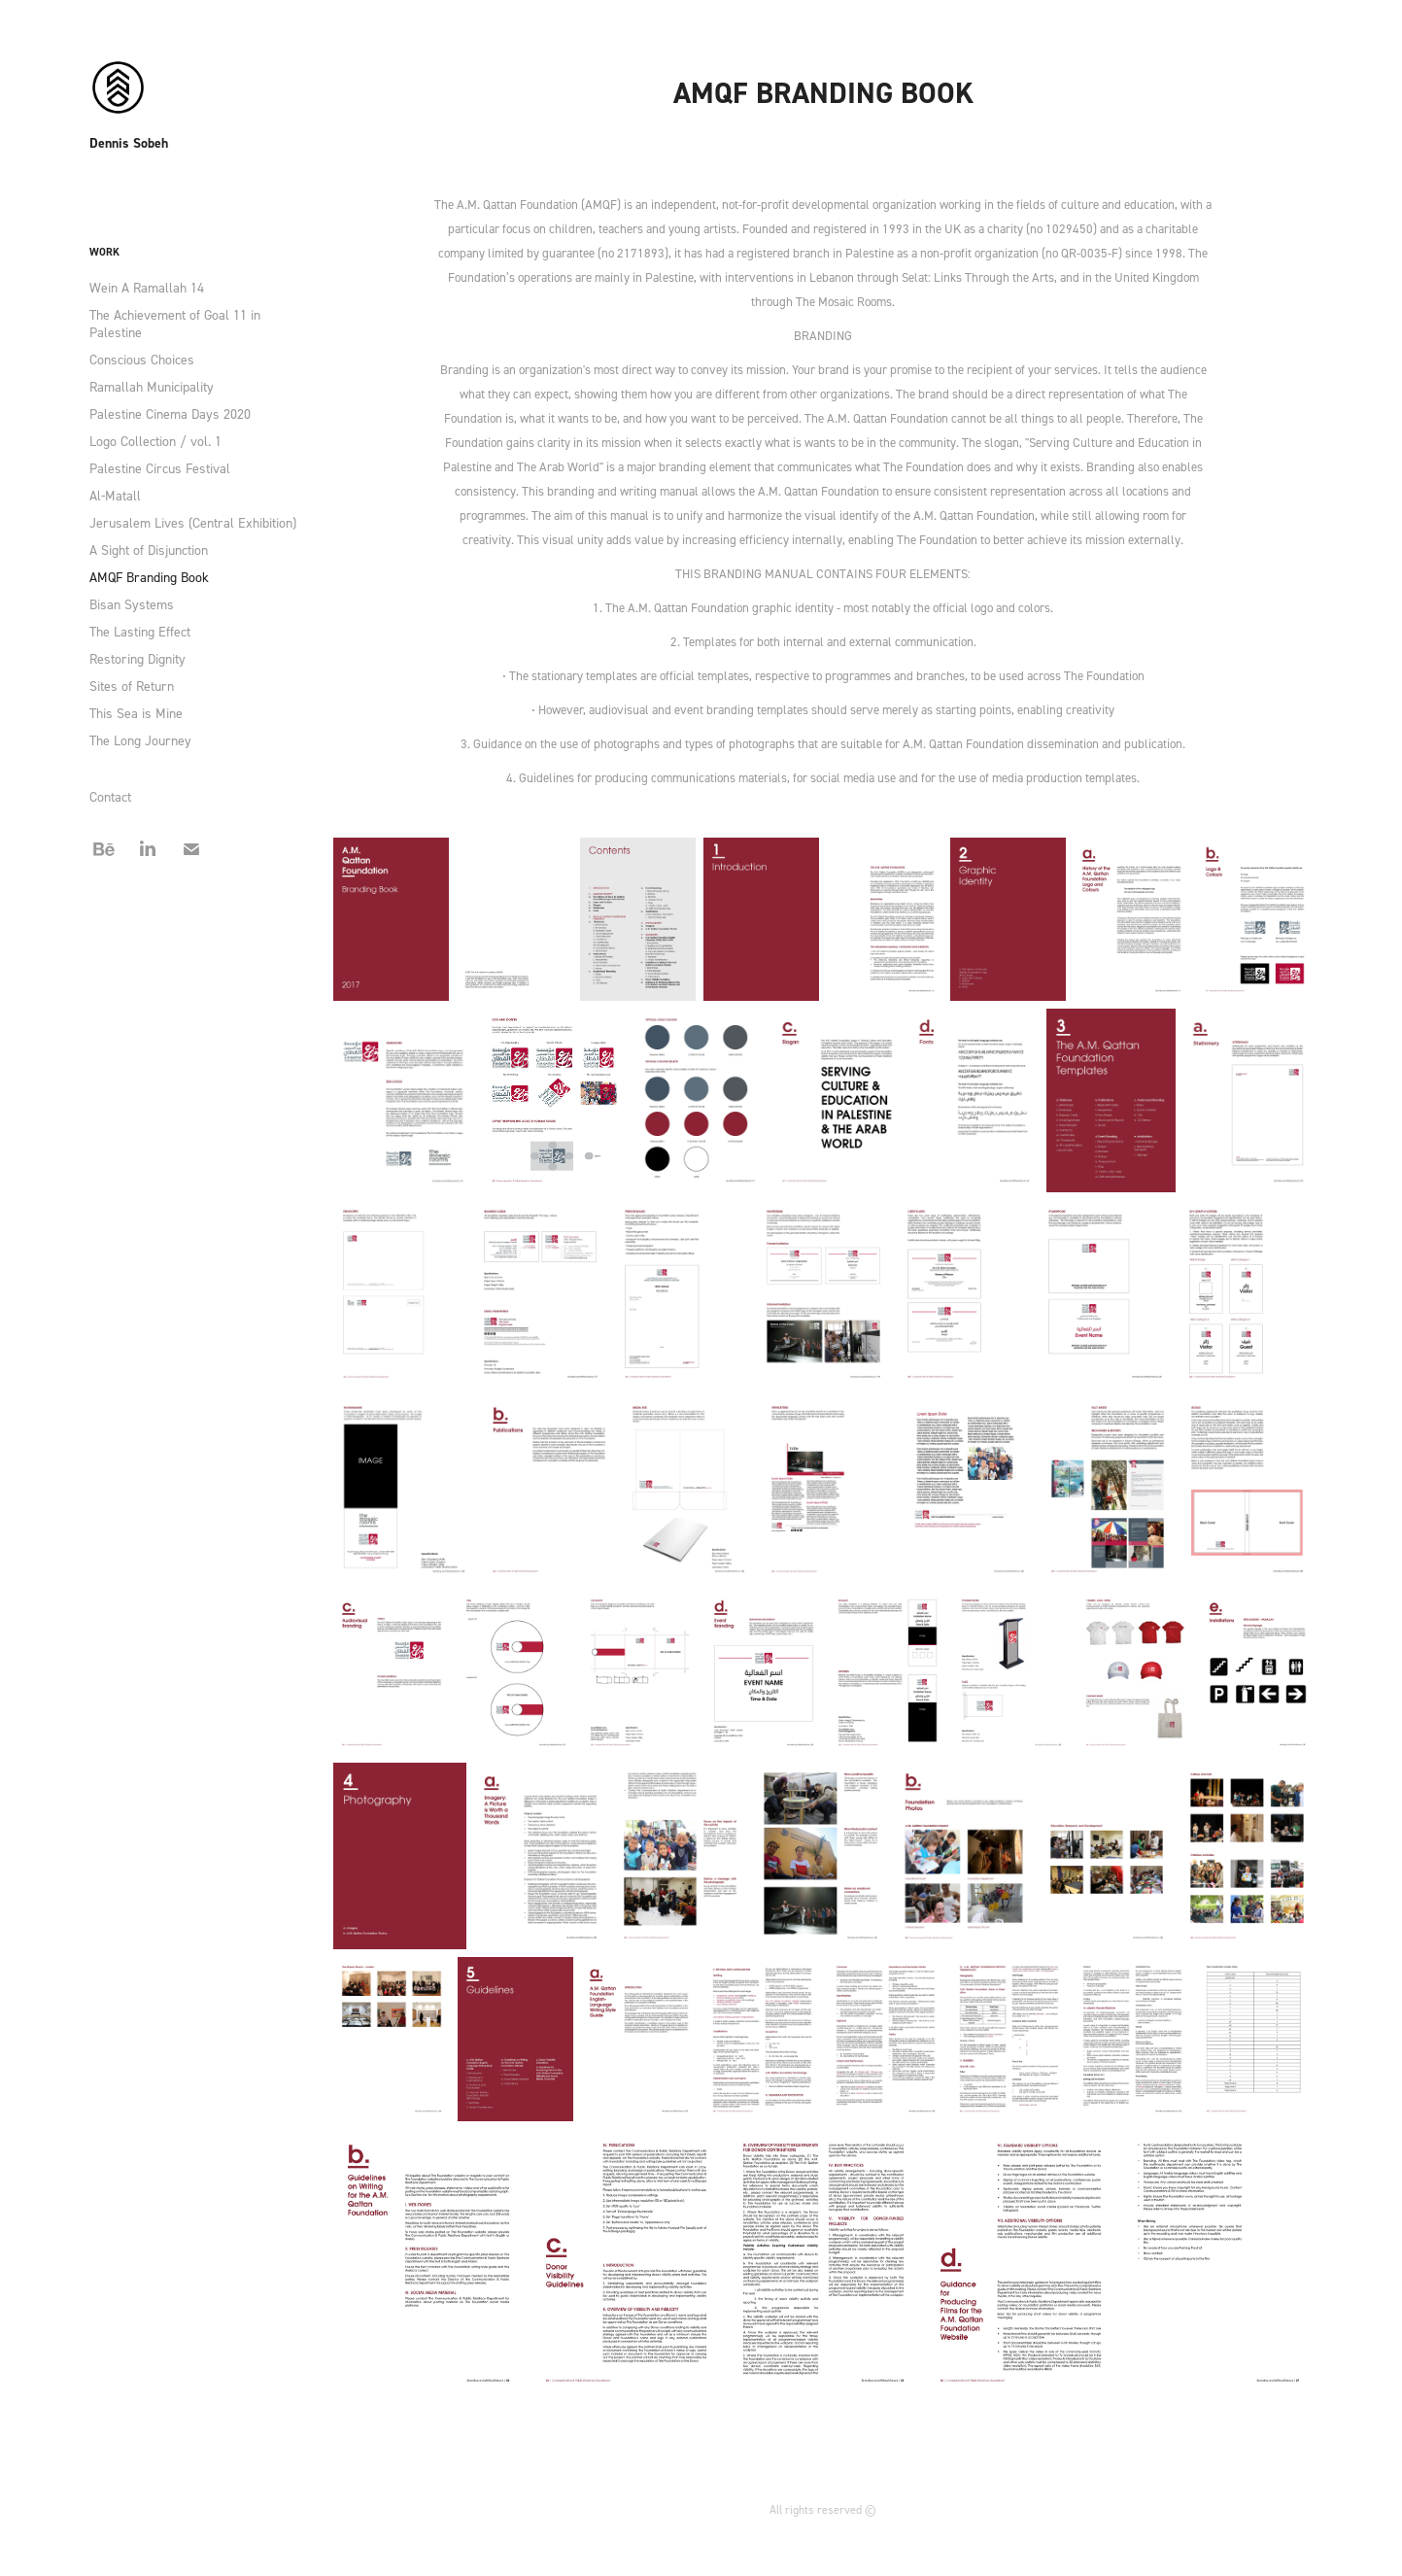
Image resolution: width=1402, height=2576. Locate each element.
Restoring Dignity (137, 658)
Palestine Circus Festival (159, 468)
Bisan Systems (131, 604)
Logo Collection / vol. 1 (155, 440)
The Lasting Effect (139, 631)
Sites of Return (131, 685)
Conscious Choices (141, 359)
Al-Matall (115, 495)
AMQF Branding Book (149, 576)
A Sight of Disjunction (148, 549)
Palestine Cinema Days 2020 (170, 413)
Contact (110, 796)
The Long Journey (140, 740)
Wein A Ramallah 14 (146, 287)
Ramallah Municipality (151, 386)
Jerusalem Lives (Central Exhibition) (192, 522)
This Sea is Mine (136, 712)
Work (104, 251)
